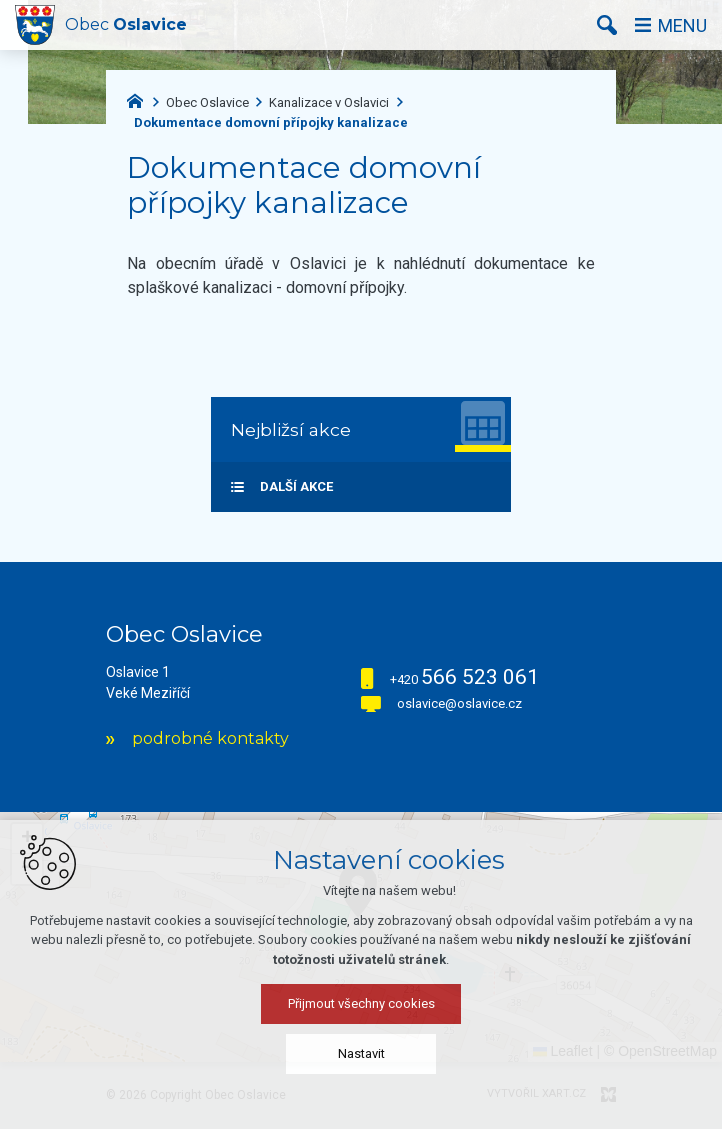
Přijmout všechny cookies (361, 1003)
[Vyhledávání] (607, 25)
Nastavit (361, 1053)
